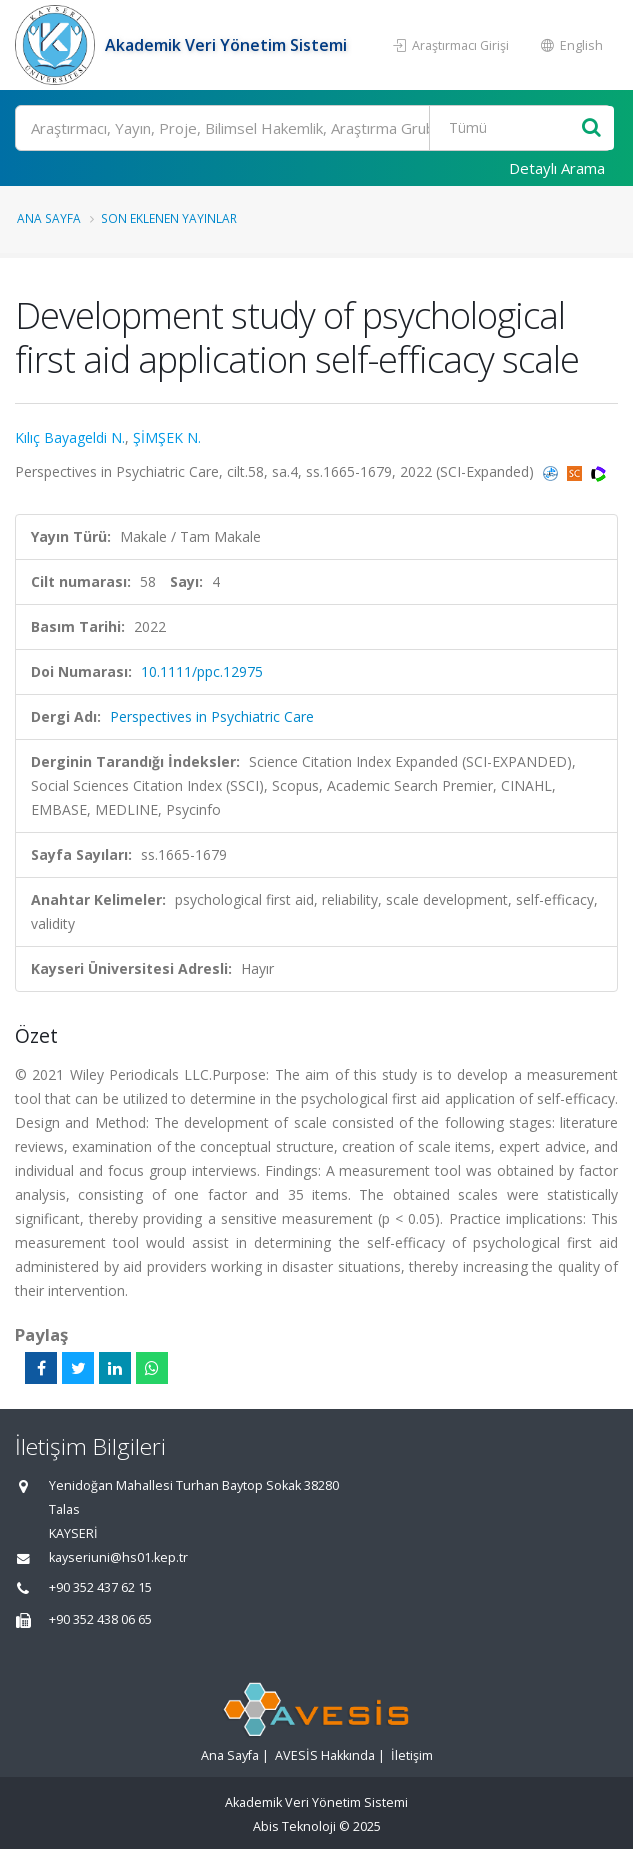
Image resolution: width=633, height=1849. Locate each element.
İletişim (412, 1755)
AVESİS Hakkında (325, 1755)
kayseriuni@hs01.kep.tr (118, 1557)
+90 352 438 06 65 (100, 1619)
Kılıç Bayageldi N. (70, 437)
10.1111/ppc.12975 (202, 671)
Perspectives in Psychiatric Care (212, 716)
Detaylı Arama (557, 168)
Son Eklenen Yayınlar (169, 218)
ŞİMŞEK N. (167, 437)
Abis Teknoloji (294, 1826)
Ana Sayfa (49, 218)
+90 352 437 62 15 (100, 1587)
